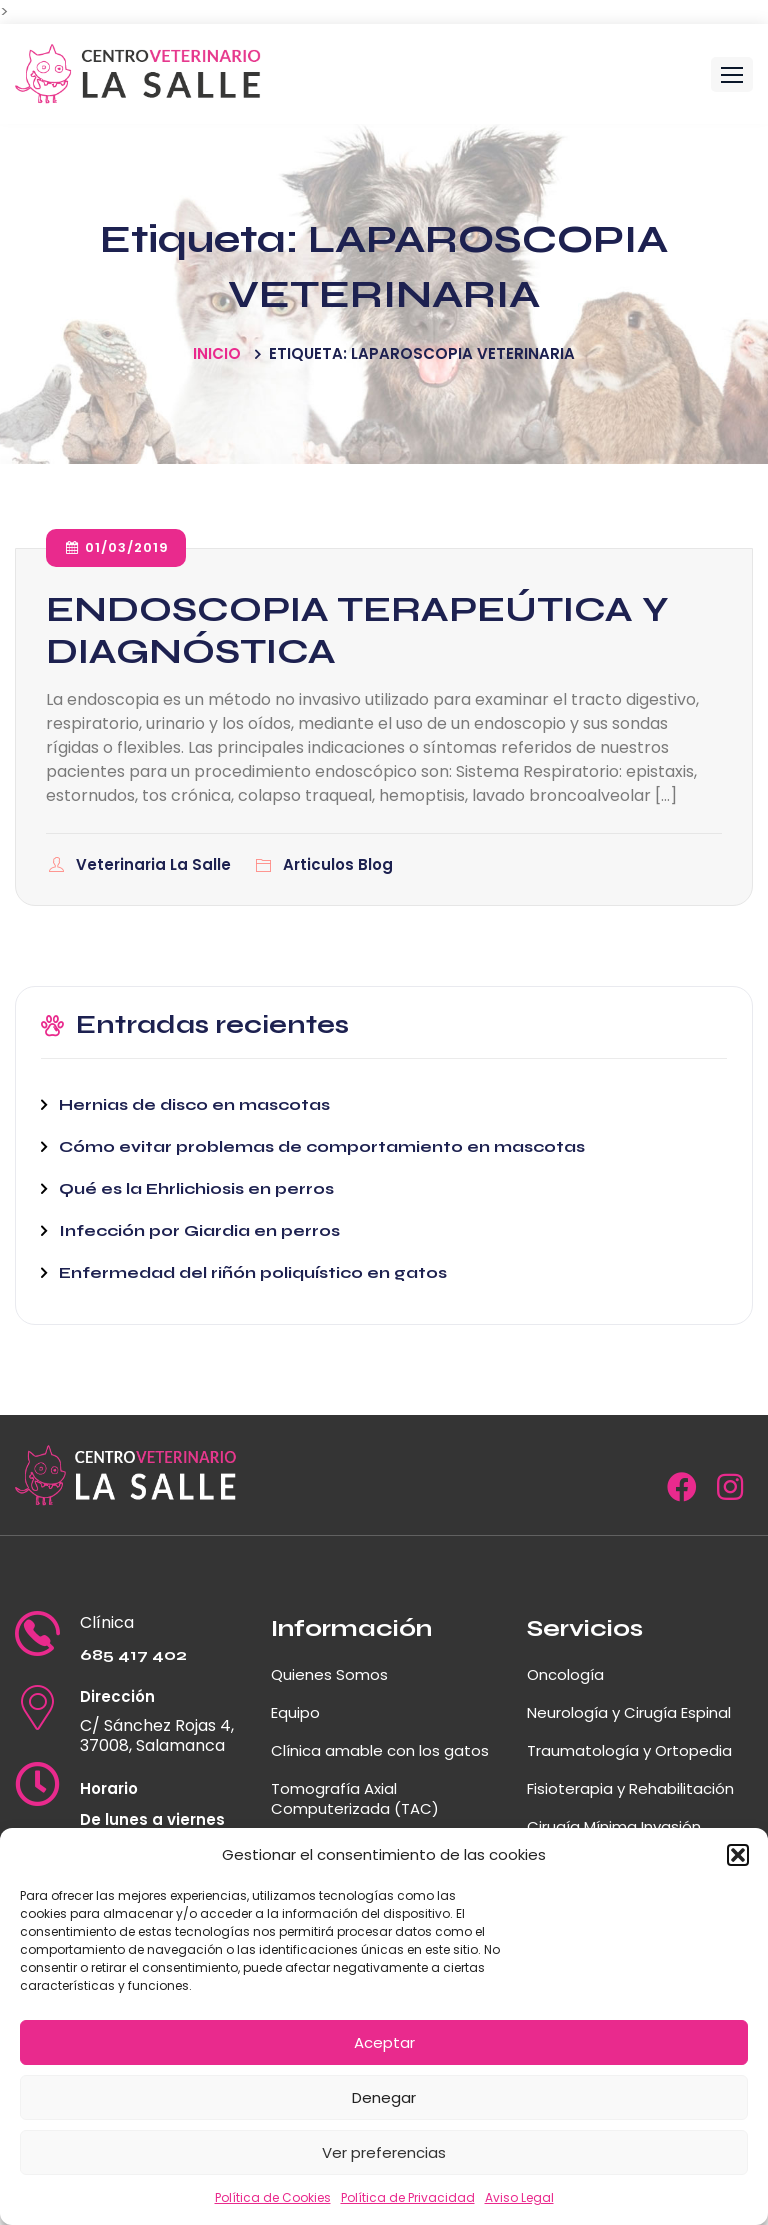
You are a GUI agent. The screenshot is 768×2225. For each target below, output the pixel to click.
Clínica (107, 1623)
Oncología (565, 1674)
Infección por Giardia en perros (199, 1230)
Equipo (295, 1712)
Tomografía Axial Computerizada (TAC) (355, 1798)
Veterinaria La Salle (155, 864)
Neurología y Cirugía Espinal (629, 1712)
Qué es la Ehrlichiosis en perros (196, 1188)
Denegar (384, 2097)
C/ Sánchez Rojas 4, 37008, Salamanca (157, 1736)
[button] (738, 1855)
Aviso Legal (519, 2197)
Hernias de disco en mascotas (194, 1104)
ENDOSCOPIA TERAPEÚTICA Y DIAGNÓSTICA (357, 630)
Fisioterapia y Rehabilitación (630, 1788)
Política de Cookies (273, 2197)
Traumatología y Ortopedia (629, 1750)
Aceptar (384, 2042)
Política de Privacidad (408, 2197)
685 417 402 (133, 1654)
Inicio (217, 353)
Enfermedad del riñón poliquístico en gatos (253, 1272)
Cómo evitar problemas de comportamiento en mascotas (322, 1146)
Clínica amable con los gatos (380, 1750)
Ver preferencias (384, 2152)
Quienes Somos (329, 1674)
